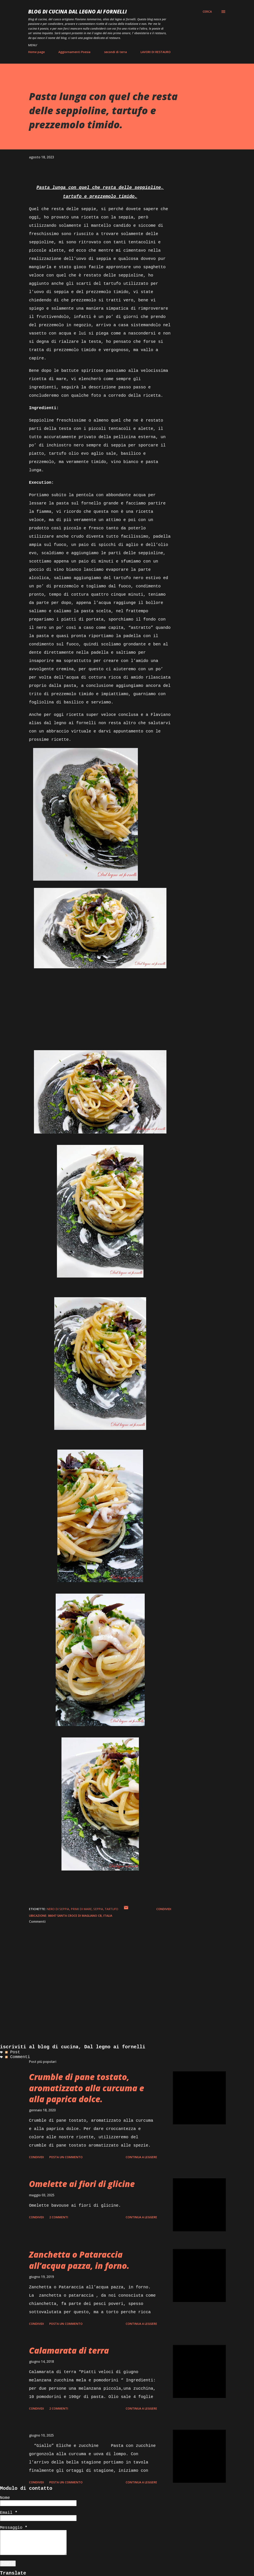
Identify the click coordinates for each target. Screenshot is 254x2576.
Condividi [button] (163, 1909)
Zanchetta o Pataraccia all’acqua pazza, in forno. (79, 2260)
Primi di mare (81, 1909)
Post (12, 2052)
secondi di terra (115, 52)
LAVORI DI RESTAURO (156, 52)
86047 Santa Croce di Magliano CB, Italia (80, 1916)
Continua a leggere (141, 2157)
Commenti (17, 2057)
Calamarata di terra (69, 2350)
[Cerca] (207, 11)
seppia (98, 1909)
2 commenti (58, 2217)
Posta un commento (66, 2157)
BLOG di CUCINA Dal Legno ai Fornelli (77, 11)
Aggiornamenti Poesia (74, 52)
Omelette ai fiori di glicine (82, 2183)
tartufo (111, 1909)
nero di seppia (58, 1909)
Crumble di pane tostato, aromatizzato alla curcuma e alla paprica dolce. (86, 2088)
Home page (36, 52)
